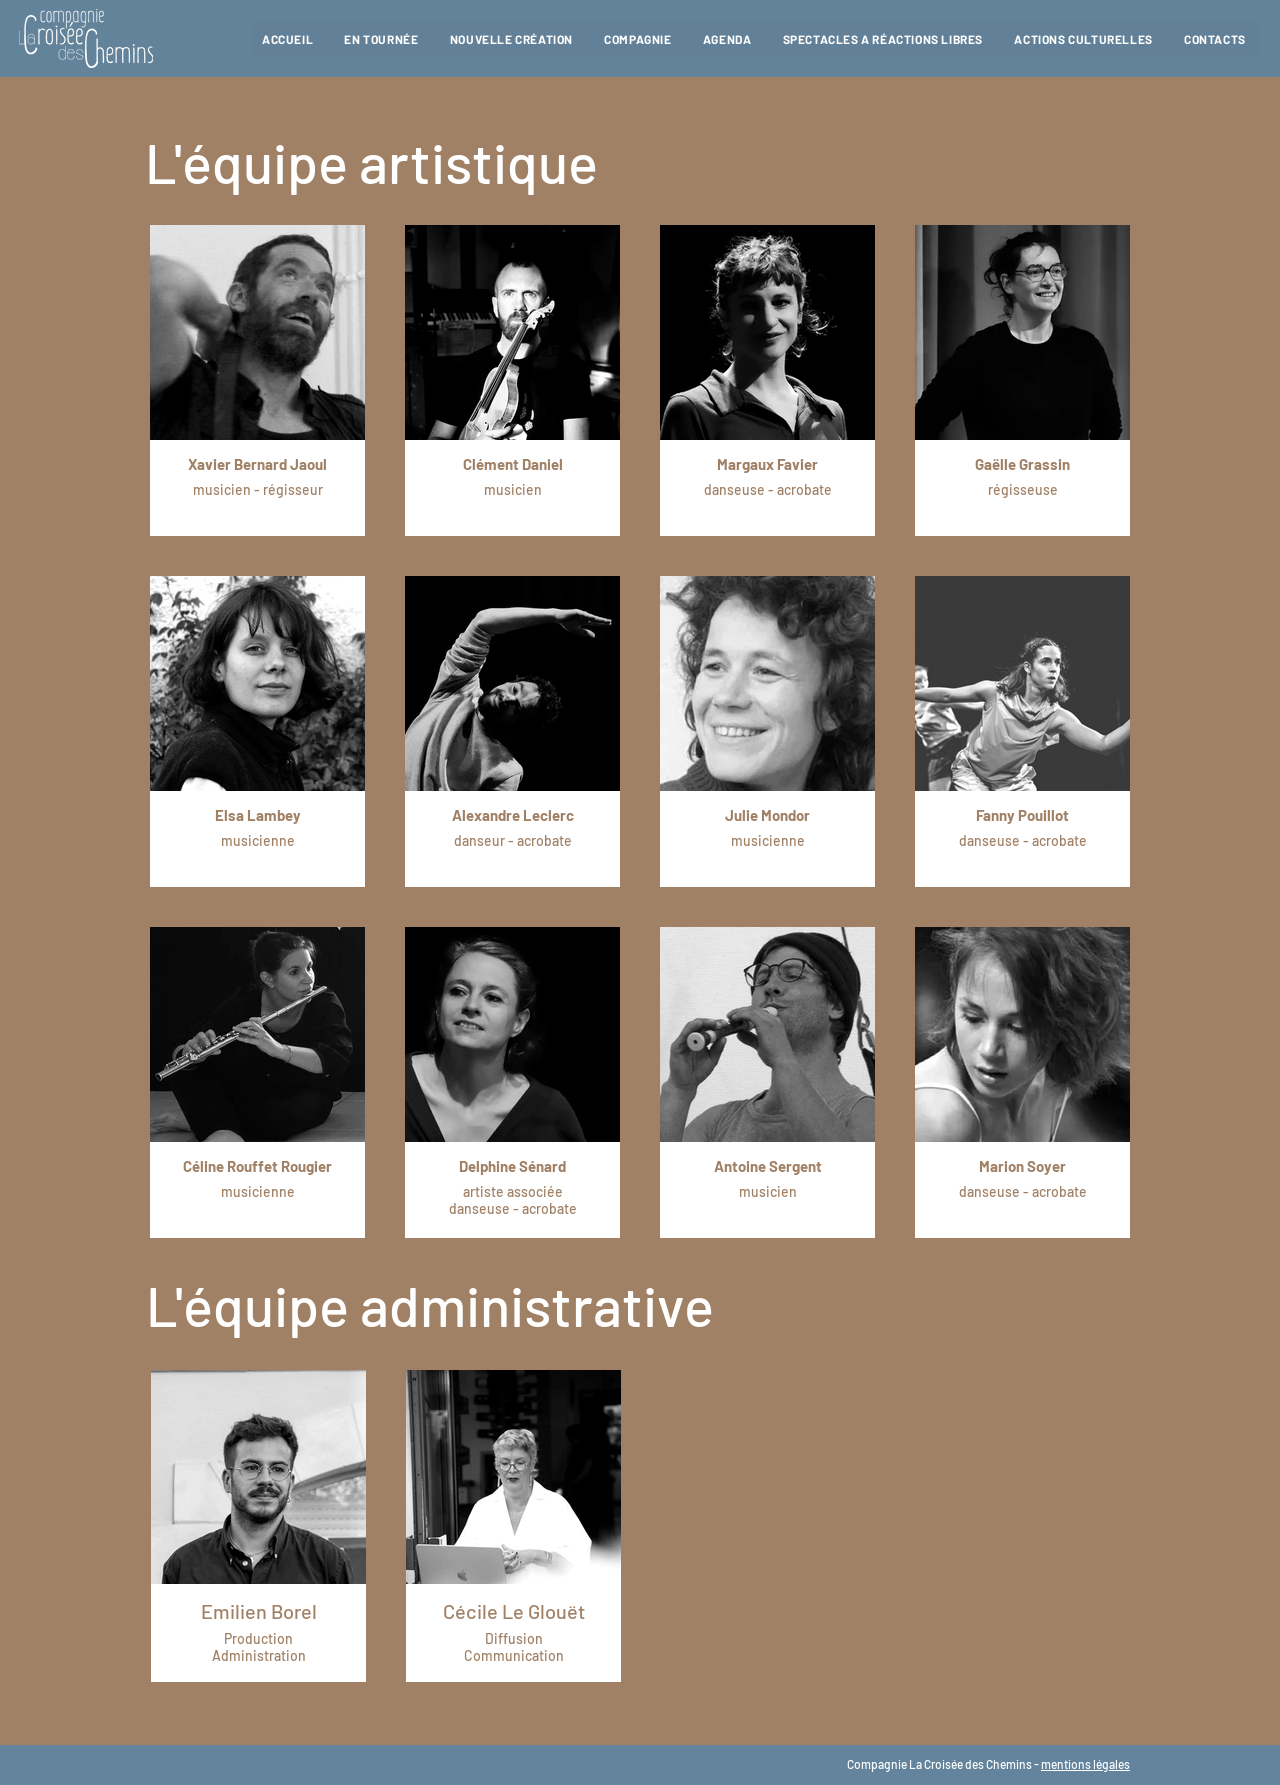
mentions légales (1085, 1764)
